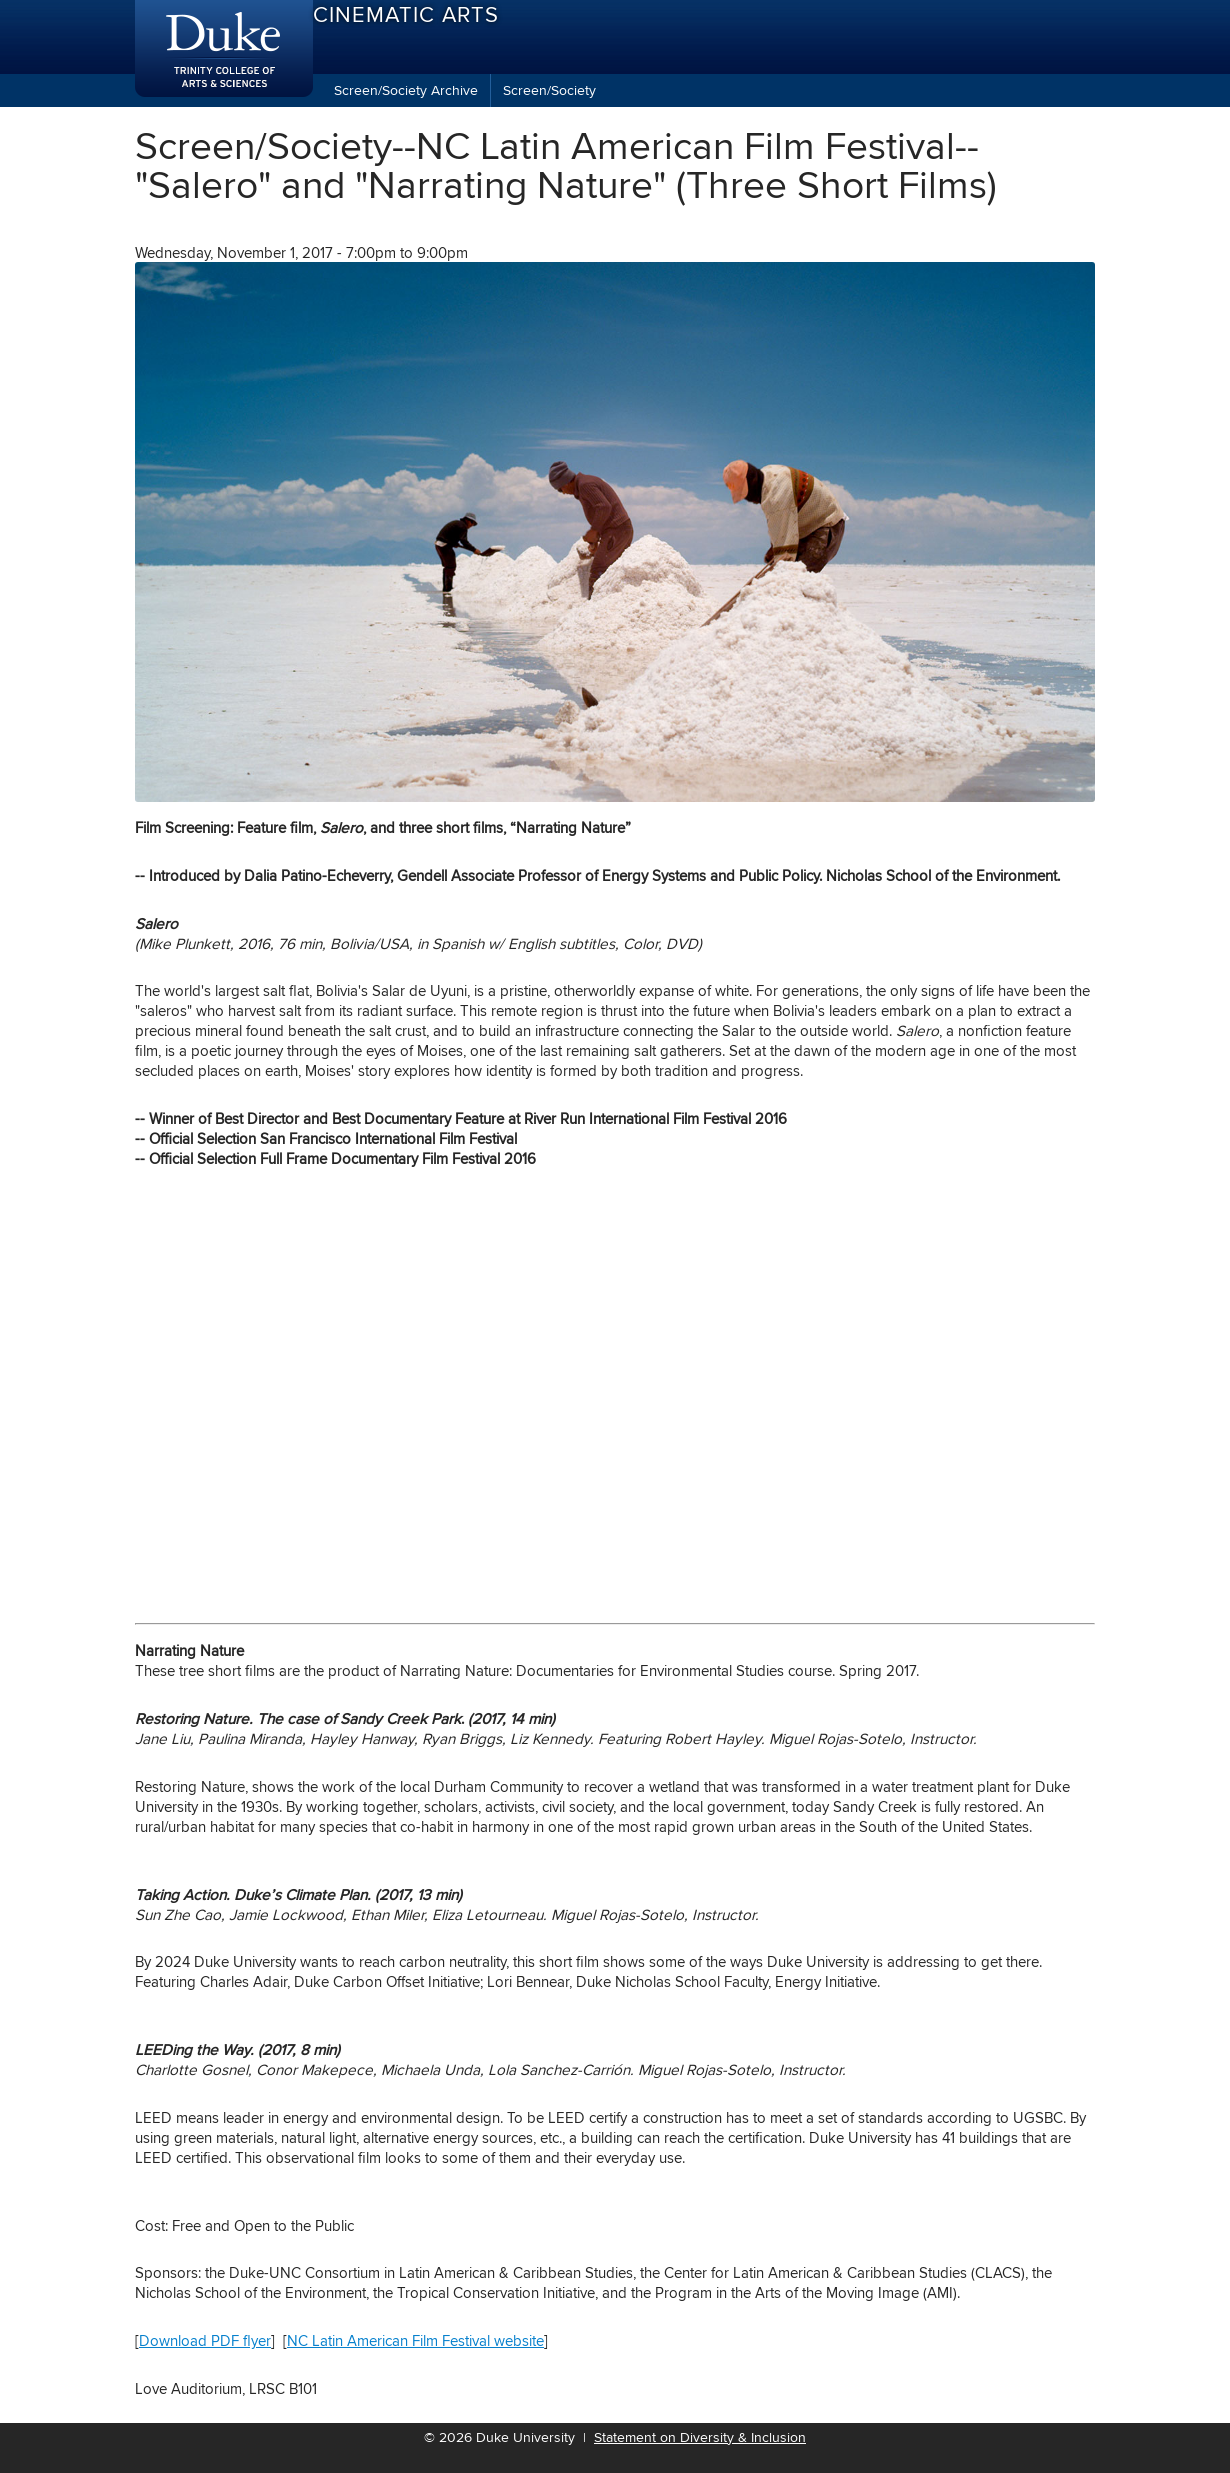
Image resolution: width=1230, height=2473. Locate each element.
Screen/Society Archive (406, 90)
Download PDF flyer (205, 2340)
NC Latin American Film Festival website (415, 2340)
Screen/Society (549, 90)
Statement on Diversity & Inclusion (700, 2437)
